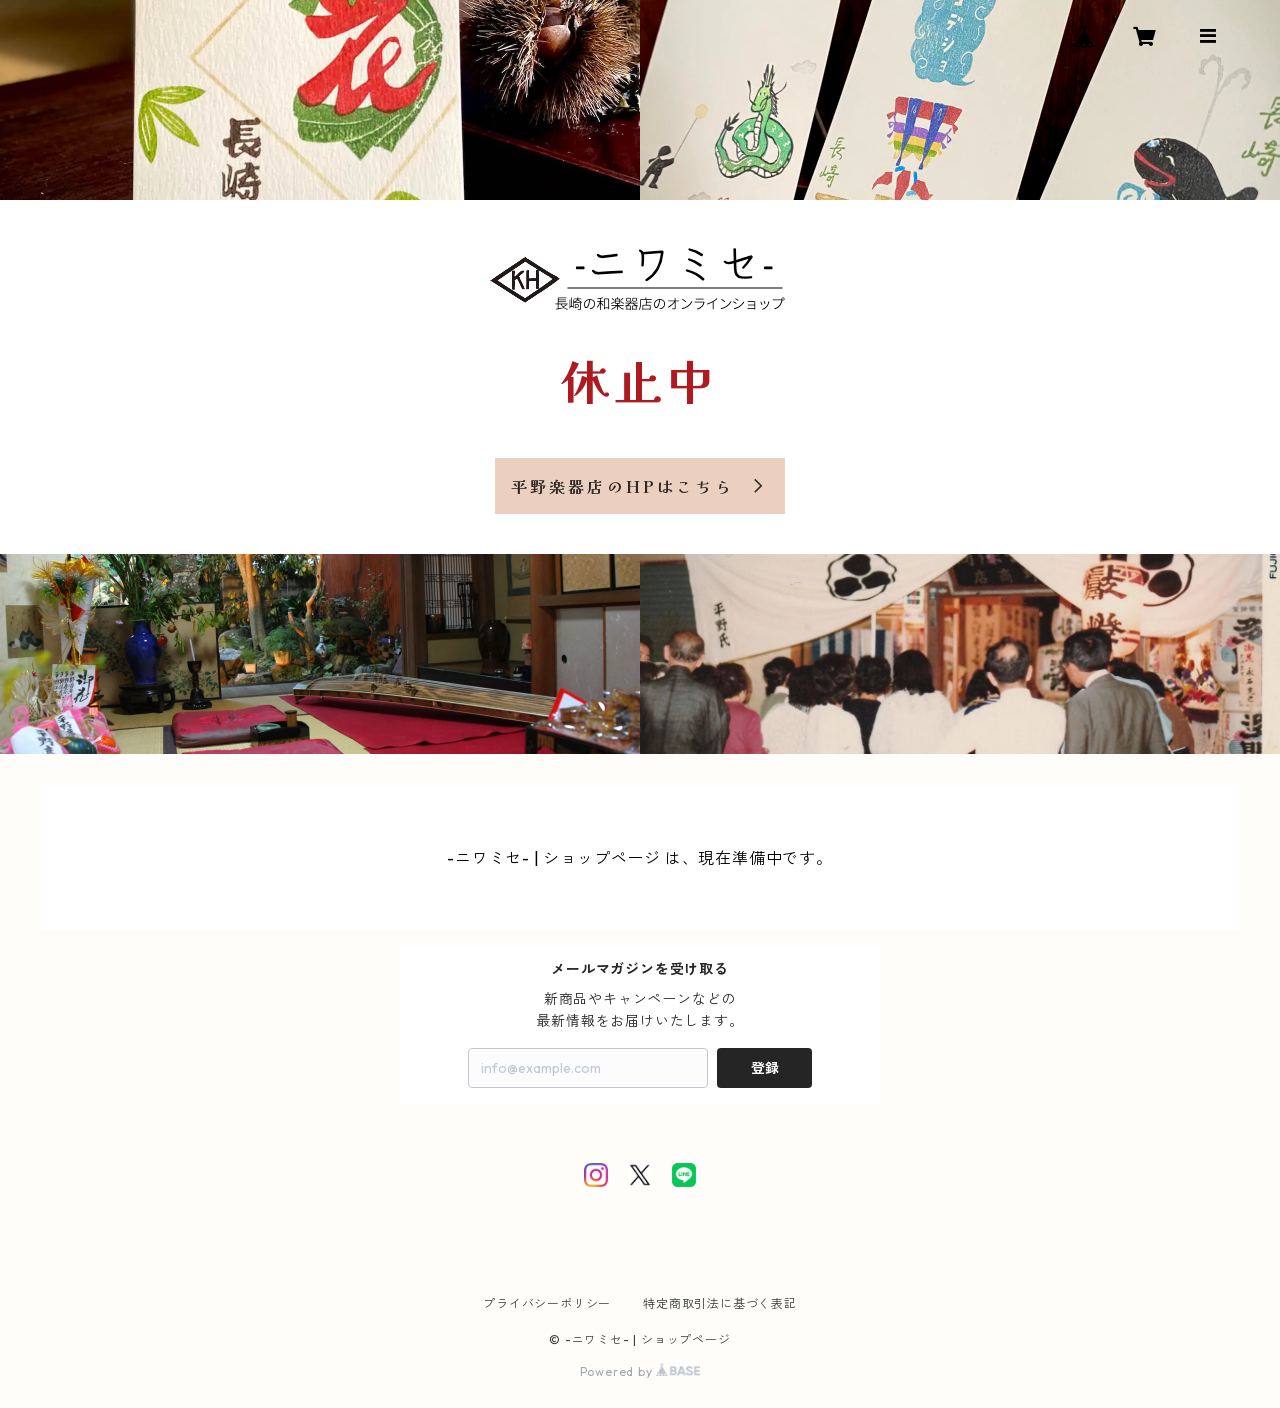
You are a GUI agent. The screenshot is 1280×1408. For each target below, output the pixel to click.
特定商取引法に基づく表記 (720, 1303)
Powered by (640, 1371)
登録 (765, 1068)
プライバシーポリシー (547, 1303)
